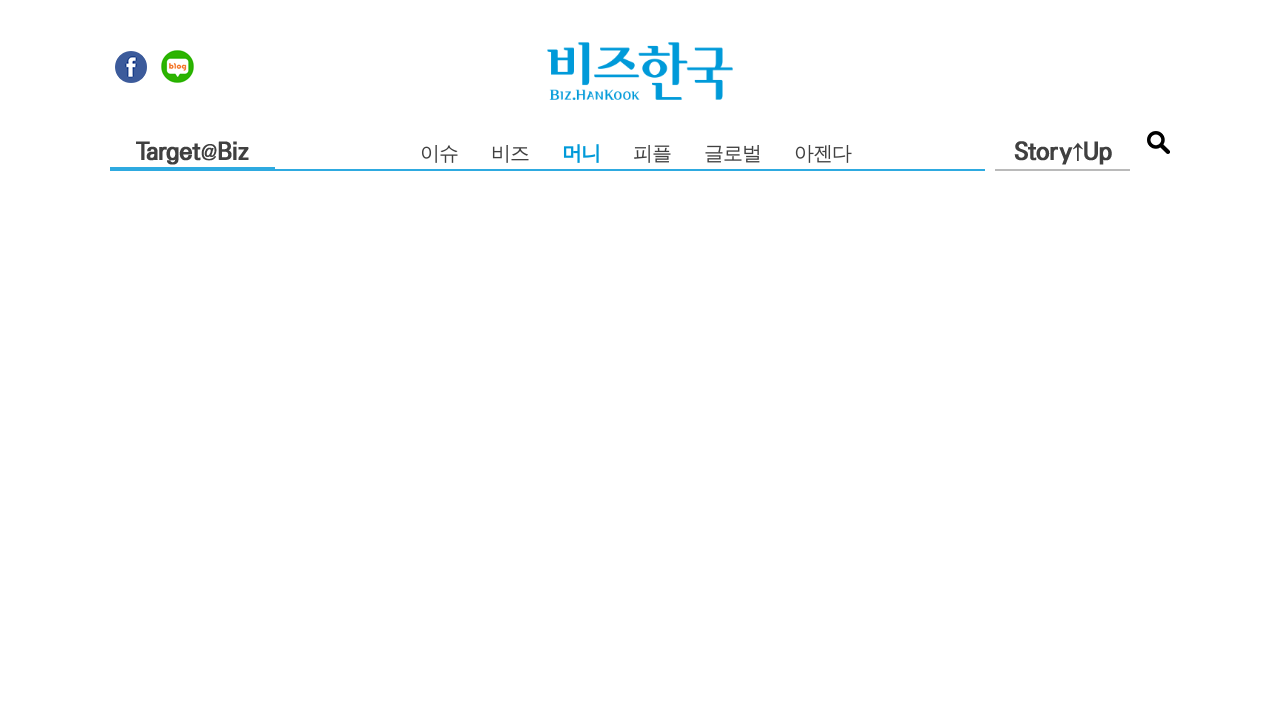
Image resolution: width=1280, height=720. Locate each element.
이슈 (439, 154)
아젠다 (822, 154)
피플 (652, 154)
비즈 (510, 154)
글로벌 (732, 154)
